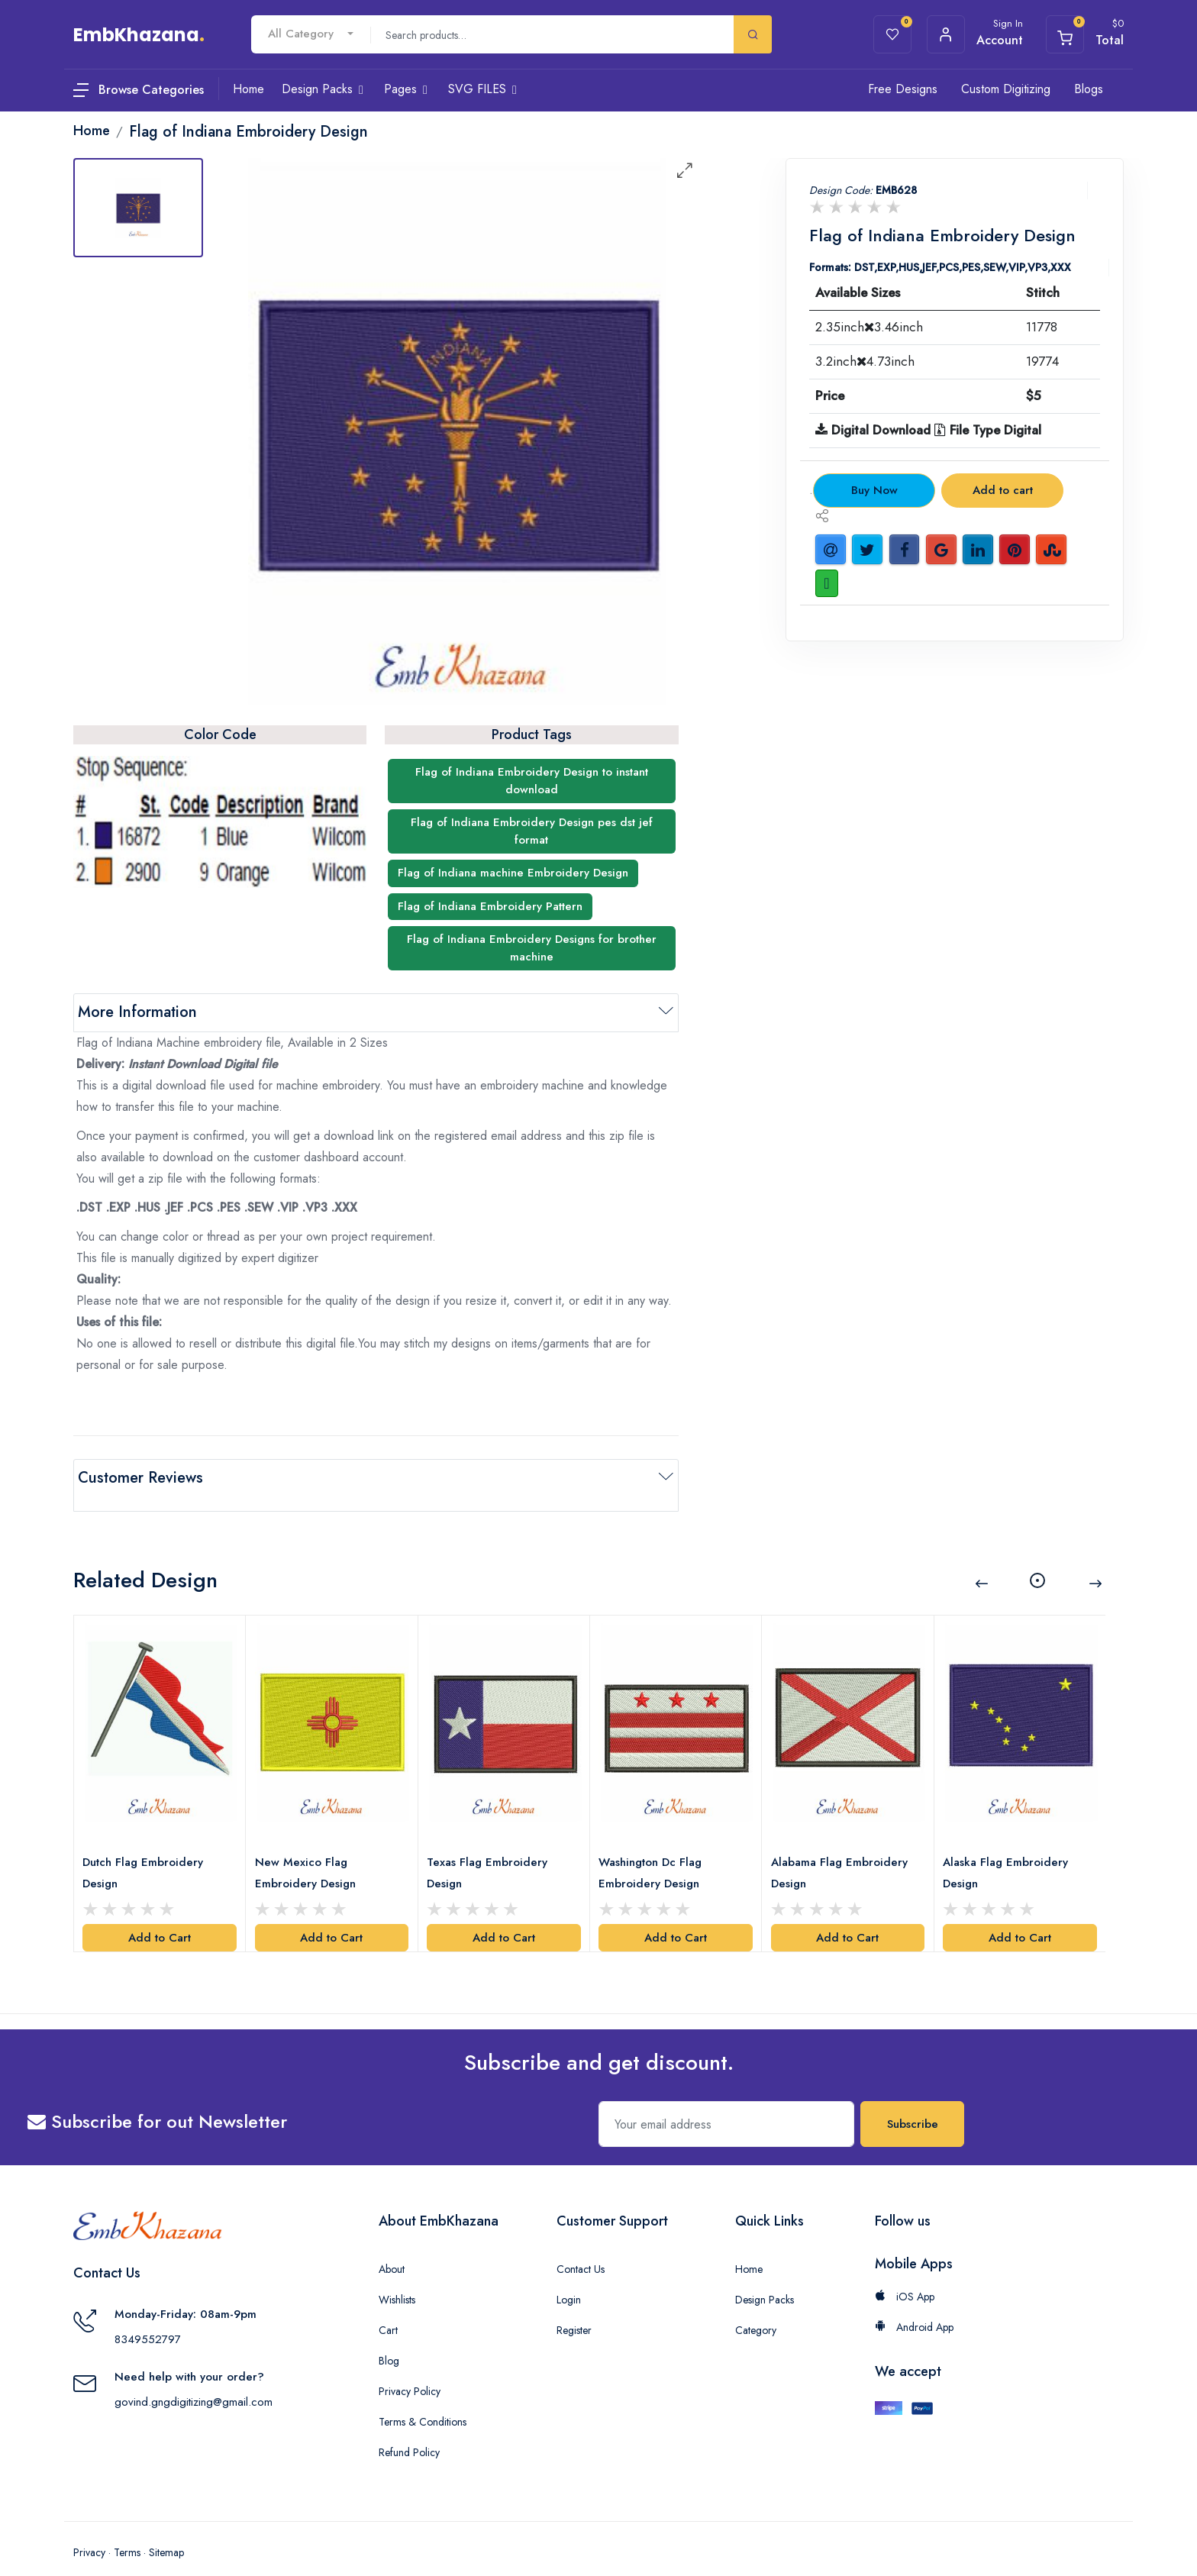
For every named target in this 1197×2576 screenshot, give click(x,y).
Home (749, 2247)
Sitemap (166, 2530)
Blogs (1088, 89)
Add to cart (1003, 490)
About (392, 2247)
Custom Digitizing (1005, 89)
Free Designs (902, 89)
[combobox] (311, 34)
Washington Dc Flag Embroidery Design (653, 1851)
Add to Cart (159, 1915)
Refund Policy (409, 2430)
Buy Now (874, 490)
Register (574, 2308)
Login (569, 2277)
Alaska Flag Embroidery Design (1009, 1851)
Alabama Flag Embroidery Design (842, 1851)
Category (755, 2308)
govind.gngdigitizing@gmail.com (194, 2379)
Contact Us (581, 2247)
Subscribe (912, 2101)
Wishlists (397, 2277)
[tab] (138, 207)
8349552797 (148, 2317)
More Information (137, 1012)
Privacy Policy (409, 2369)
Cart (388, 2308)
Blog (389, 2338)
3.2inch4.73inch (865, 361)
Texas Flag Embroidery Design (491, 1851)
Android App (914, 2305)
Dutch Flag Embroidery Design (146, 1851)
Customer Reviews (140, 1478)
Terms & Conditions (422, 2399)
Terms (127, 2530)
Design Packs (764, 2277)
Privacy (89, 2530)
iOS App (904, 2274)
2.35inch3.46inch (869, 327)
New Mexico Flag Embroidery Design (308, 1851)
